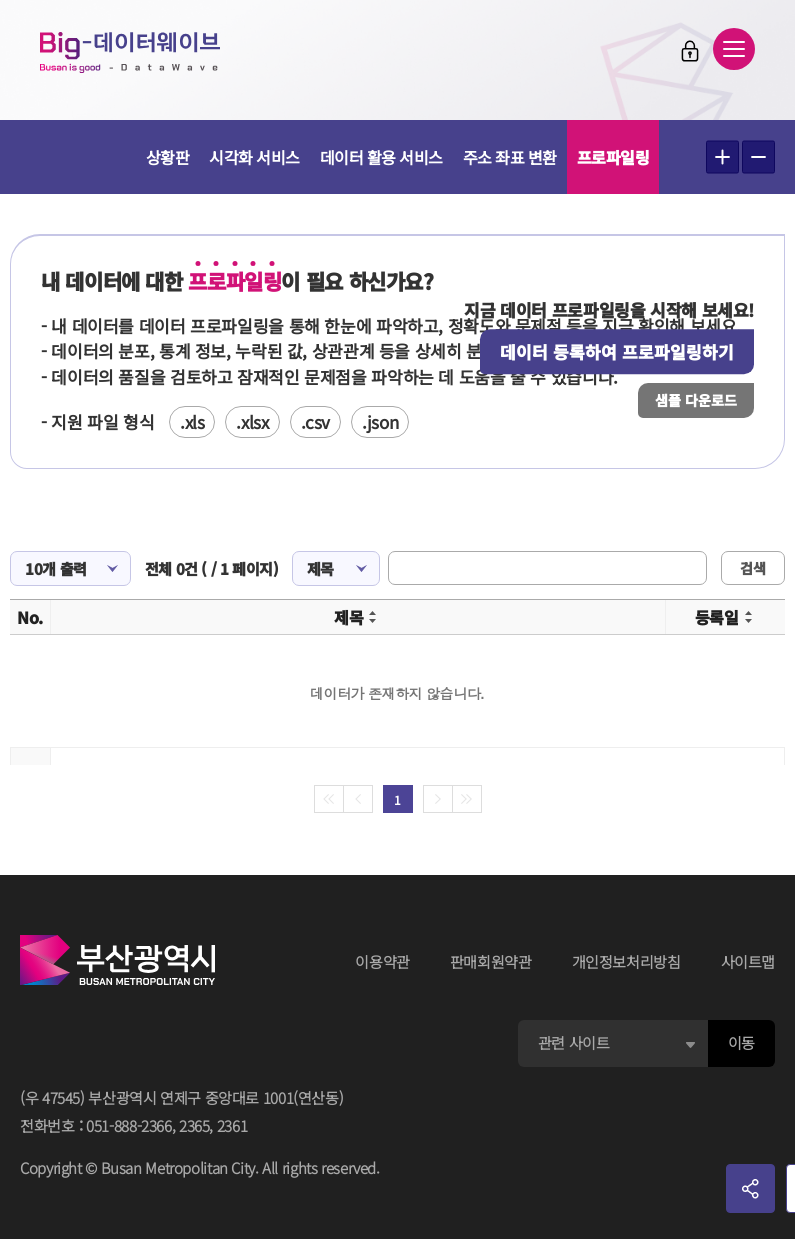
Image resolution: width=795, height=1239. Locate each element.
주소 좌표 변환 (510, 157)
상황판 (168, 157)
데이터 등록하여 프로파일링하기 (617, 351)
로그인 (690, 51)
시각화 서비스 (254, 157)
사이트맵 (748, 961)
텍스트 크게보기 (722, 157)
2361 (232, 1125)
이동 (741, 1042)
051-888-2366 (129, 1125)
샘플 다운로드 (696, 400)
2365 (194, 1125)
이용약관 (382, 961)
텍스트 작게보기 (758, 157)
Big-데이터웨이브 (130, 52)
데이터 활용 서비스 (381, 157)
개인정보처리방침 (626, 961)
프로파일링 (613, 157)
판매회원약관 (491, 961)
